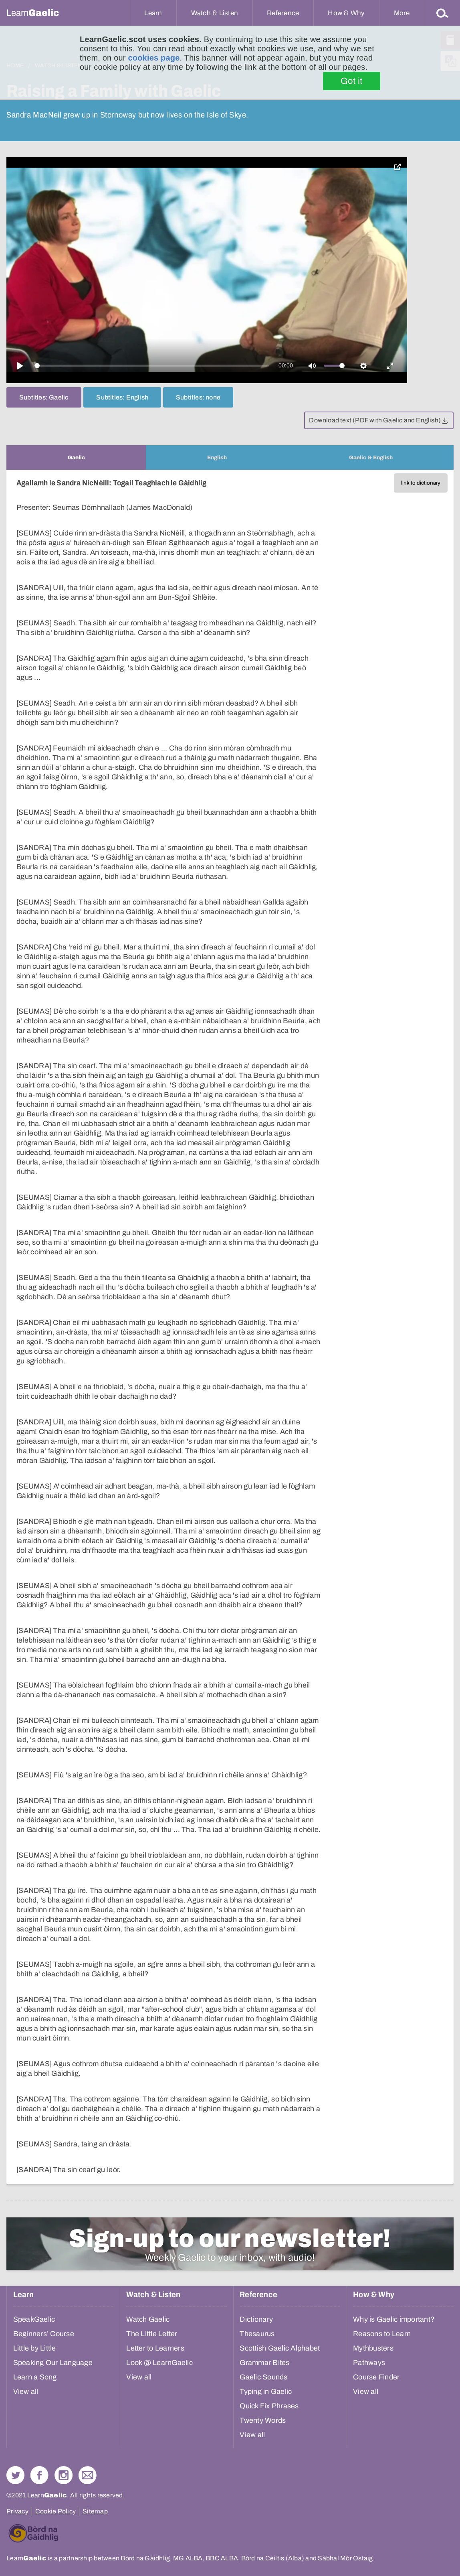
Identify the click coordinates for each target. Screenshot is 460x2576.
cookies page (154, 57)
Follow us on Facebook (39, 2475)
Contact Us (88, 2475)
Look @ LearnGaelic (159, 2363)
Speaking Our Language (53, 2363)
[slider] (151, 365)
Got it (352, 81)
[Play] (20, 365)
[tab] (76, 457)
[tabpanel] (230, 1327)
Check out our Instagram (63, 2475)
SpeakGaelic (34, 2319)
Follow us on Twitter (15, 2475)
